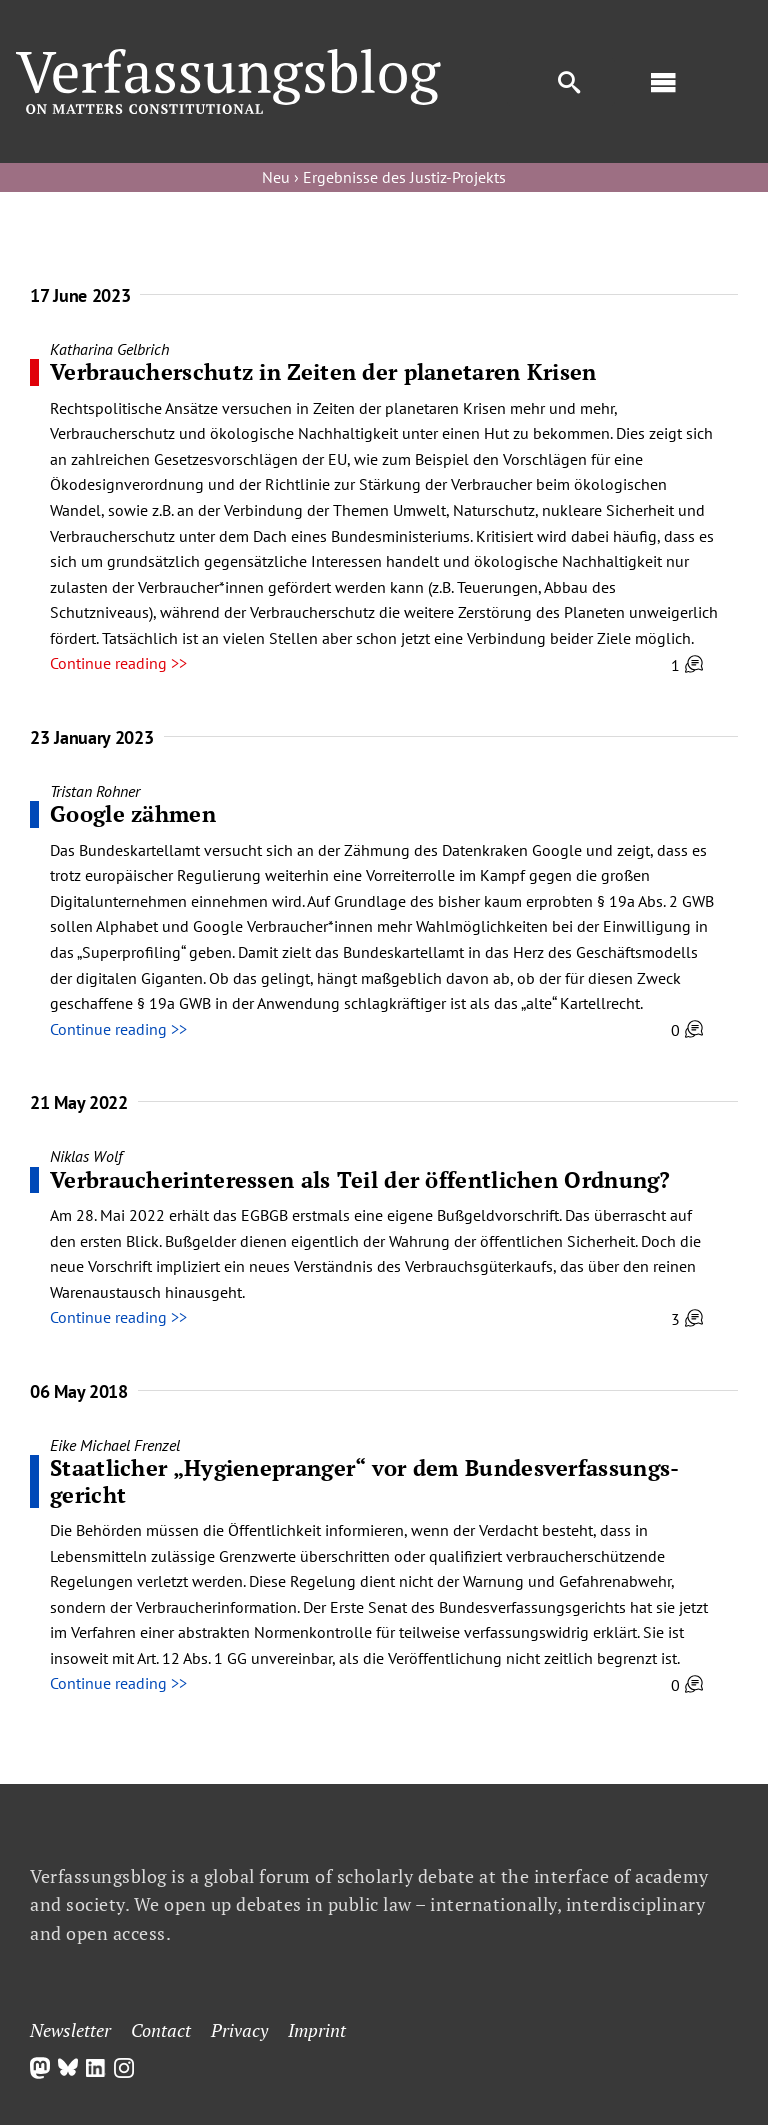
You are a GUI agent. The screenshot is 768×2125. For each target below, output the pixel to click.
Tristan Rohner (95, 791)
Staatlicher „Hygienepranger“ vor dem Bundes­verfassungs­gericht (364, 1480)
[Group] (228, 57)
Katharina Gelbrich (109, 349)
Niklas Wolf (86, 1156)
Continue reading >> (118, 663)
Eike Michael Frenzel (115, 1445)
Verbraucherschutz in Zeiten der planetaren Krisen (323, 371)
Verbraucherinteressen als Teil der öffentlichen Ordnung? (360, 1179)
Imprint (317, 2030)
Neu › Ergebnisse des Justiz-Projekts (384, 177)
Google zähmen (133, 813)
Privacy (239, 2030)
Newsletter (70, 2030)
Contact (161, 2030)
